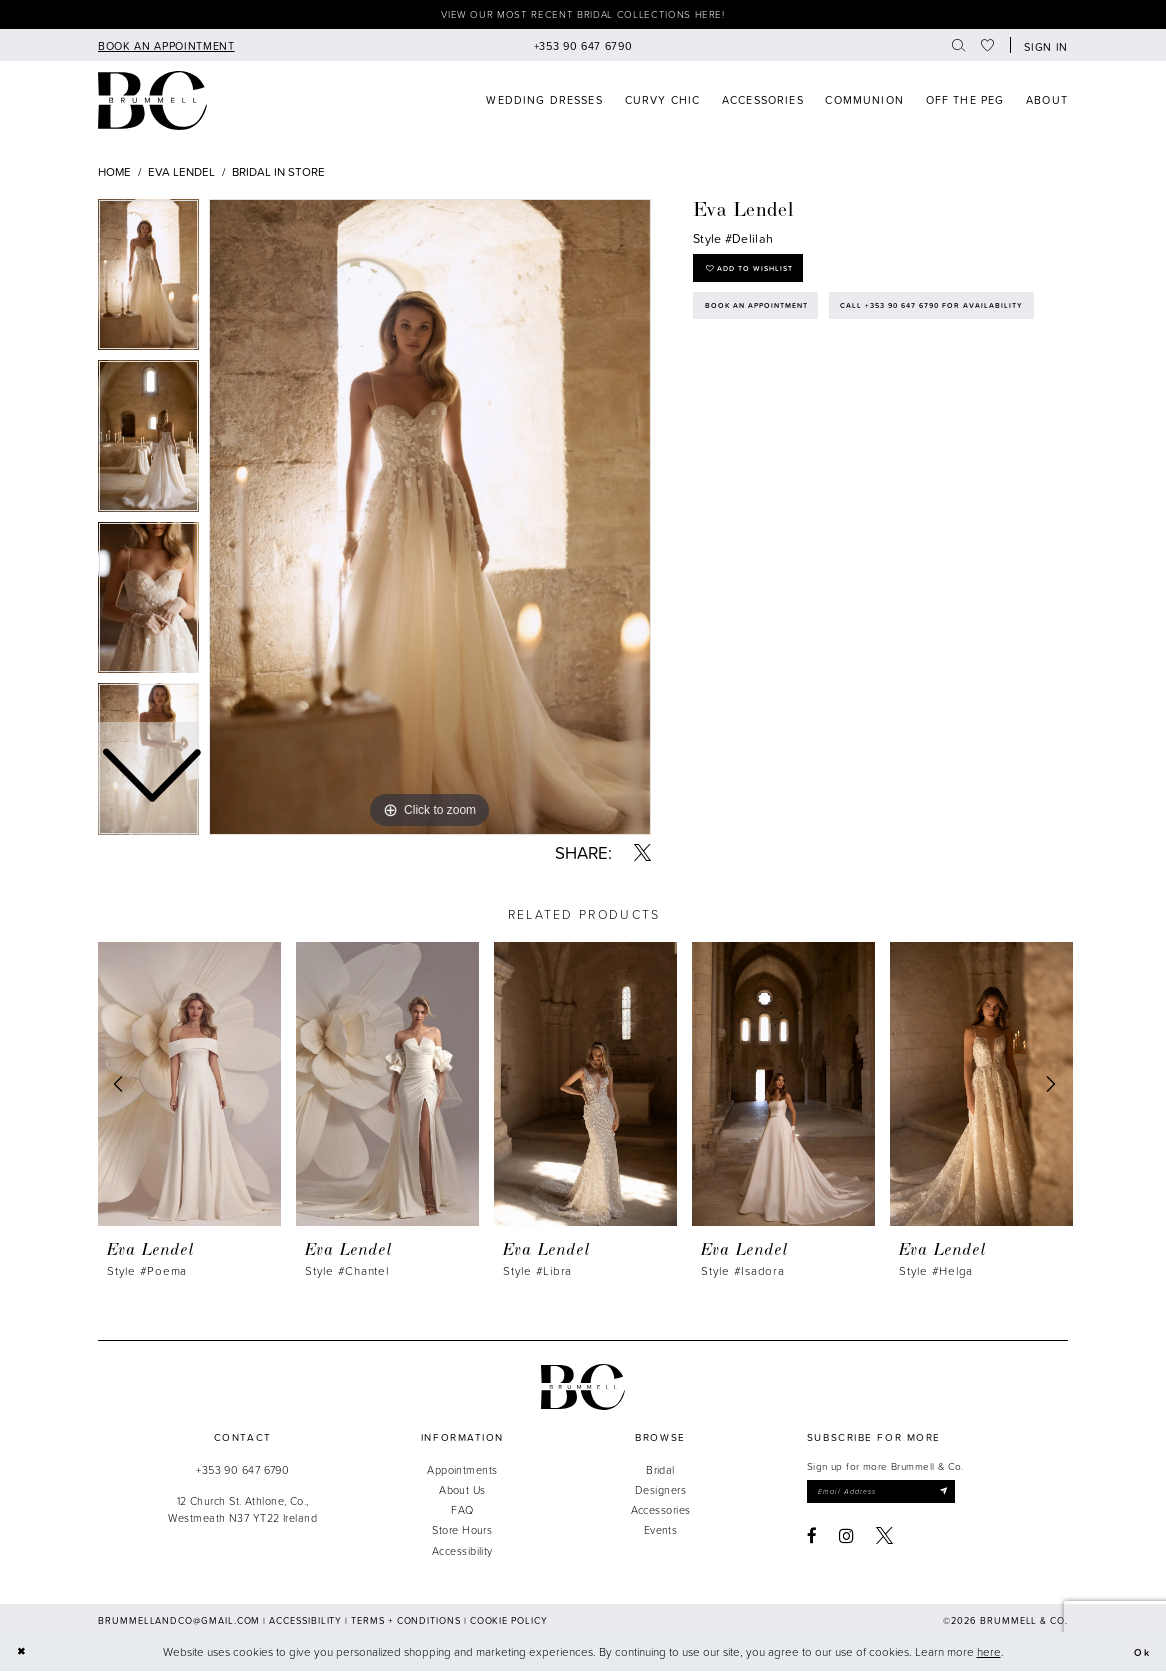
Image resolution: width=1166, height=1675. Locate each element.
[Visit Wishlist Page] (988, 48)
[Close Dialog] (23, 1655)
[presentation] (189, 1087)
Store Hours (462, 1533)
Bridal (660, 1473)
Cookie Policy (509, 1623)
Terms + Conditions (406, 1623)
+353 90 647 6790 (242, 1473)
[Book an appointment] (166, 48)
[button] (1043, 49)
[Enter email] (894, 1496)
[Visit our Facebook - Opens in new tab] (812, 1542)
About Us (462, 1493)
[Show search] (958, 48)
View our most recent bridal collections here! (583, 16)
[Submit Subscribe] (968, 1496)
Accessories (661, 1513)
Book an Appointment (768, 320)
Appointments (462, 1473)
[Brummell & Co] (152, 104)
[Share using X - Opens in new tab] (642, 856)
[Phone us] (583, 48)
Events (661, 1533)
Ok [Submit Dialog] (1140, 1655)
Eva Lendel (181, 174)
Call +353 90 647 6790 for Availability (812, 363)
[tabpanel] (430, 521)
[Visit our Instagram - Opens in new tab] (846, 1542)
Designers (660, 1493)
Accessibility (462, 1553)
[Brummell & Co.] (583, 1391)
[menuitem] (166, 48)
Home (114, 174)
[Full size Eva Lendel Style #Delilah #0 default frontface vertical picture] (430, 521)
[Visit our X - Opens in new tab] (884, 1542)
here (989, 1655)
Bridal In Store (278, 174)
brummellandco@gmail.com (179, 1623)
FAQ (462, 1513)
